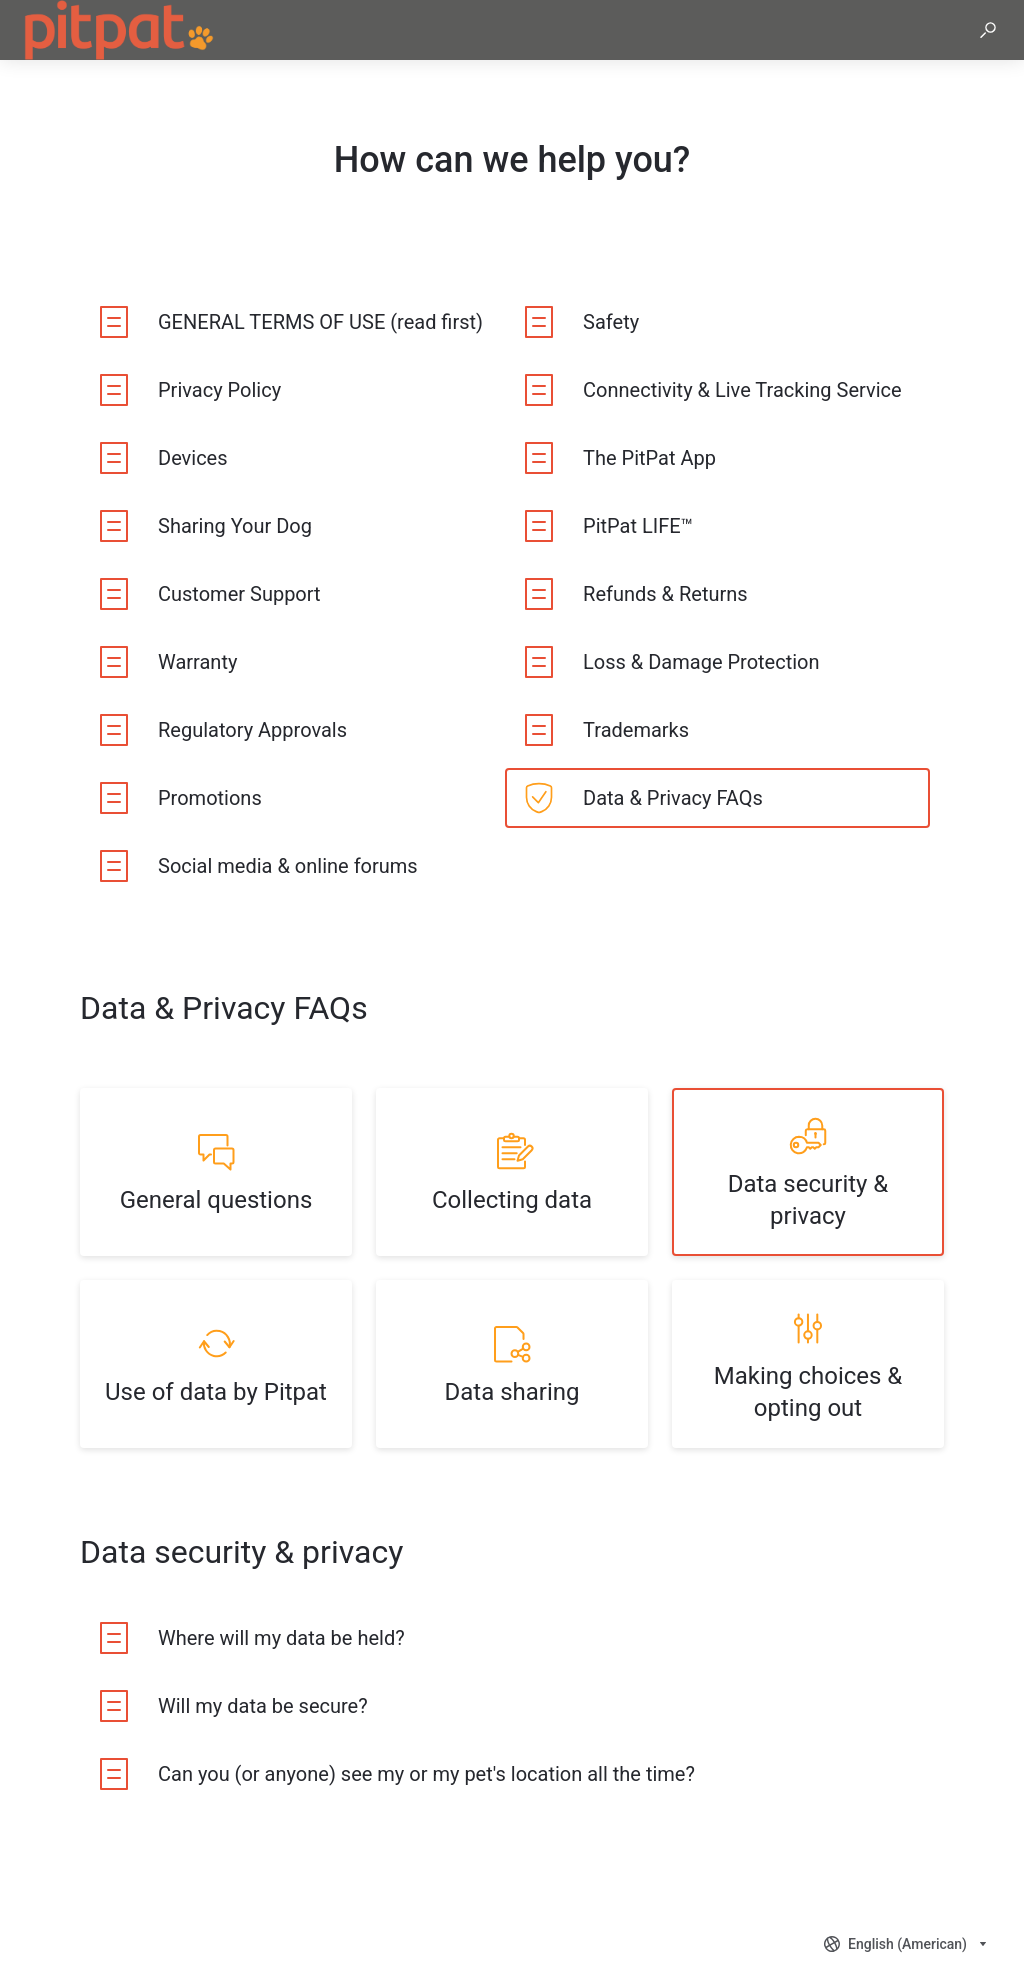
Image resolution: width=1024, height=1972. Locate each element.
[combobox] (907, 1944)
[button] (988, 30)
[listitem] (292, 322)
